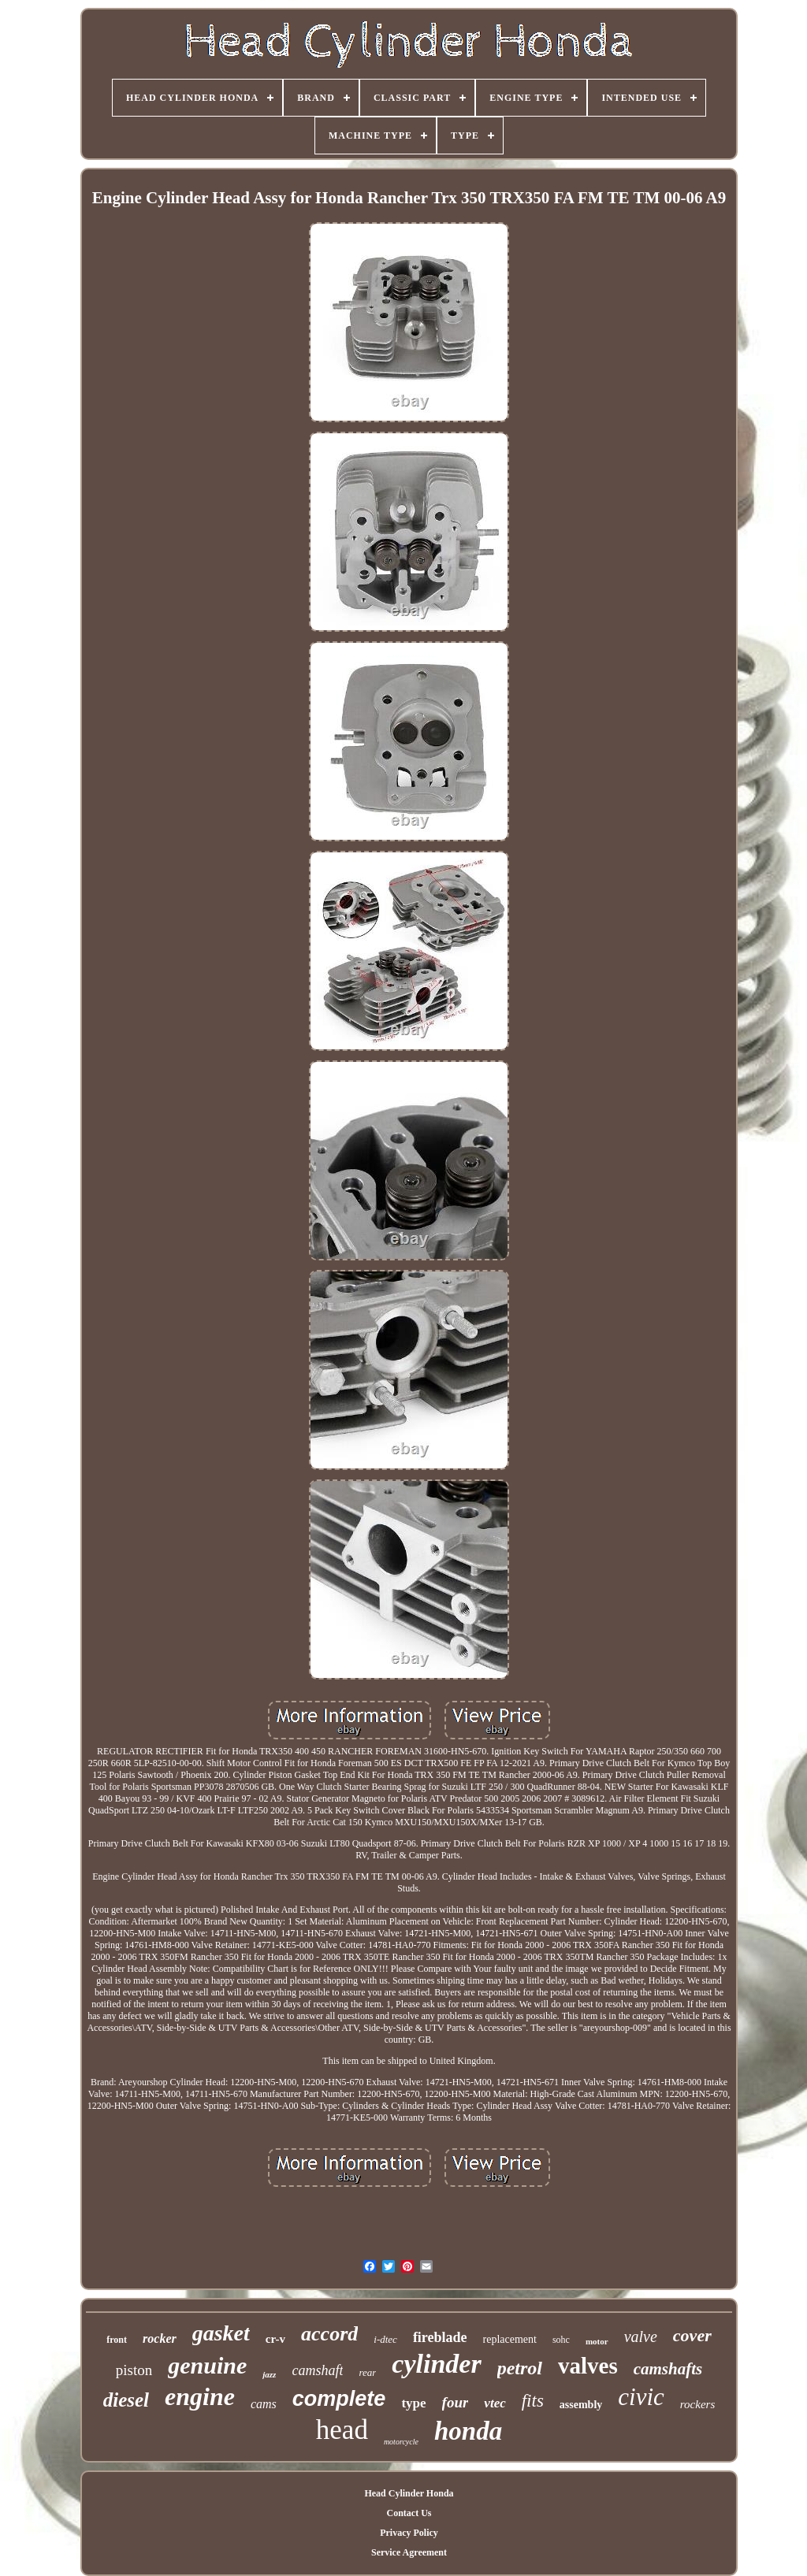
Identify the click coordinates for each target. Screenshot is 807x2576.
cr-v (275, 2339)
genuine (207, 2365)
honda (468, 2431)
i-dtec (385, 2339)
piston (134, 2370)
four (455, 2402)
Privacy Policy (409, 2532)
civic (641, 2397)
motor (597, 2341)
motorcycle (401, 2441)
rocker (160, 2338)
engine (200, 2396)
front (116, 2339)
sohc (561, 2339)
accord (329, 2333)
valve (640, 2336)
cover (692, 2335)
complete (339, 2399)
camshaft (317, 2370)
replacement (510, 2339)
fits (533, 2401)
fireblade (440, 2337)
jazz (269, 2374)
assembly (581, 2405)
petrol (519, 2368)
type (413, 2403)
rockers (697, 2404)
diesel (126, 2400)
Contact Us (408, 2512)
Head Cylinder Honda (408, 2493)
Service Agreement (409, 2552)
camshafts (668, 2368)
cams (264, 2404)
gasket (221, 2333)
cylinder (436, 2363)
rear (367, 2372)
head (342, 2430)
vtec (494, 2403)
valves (588, 2365)
